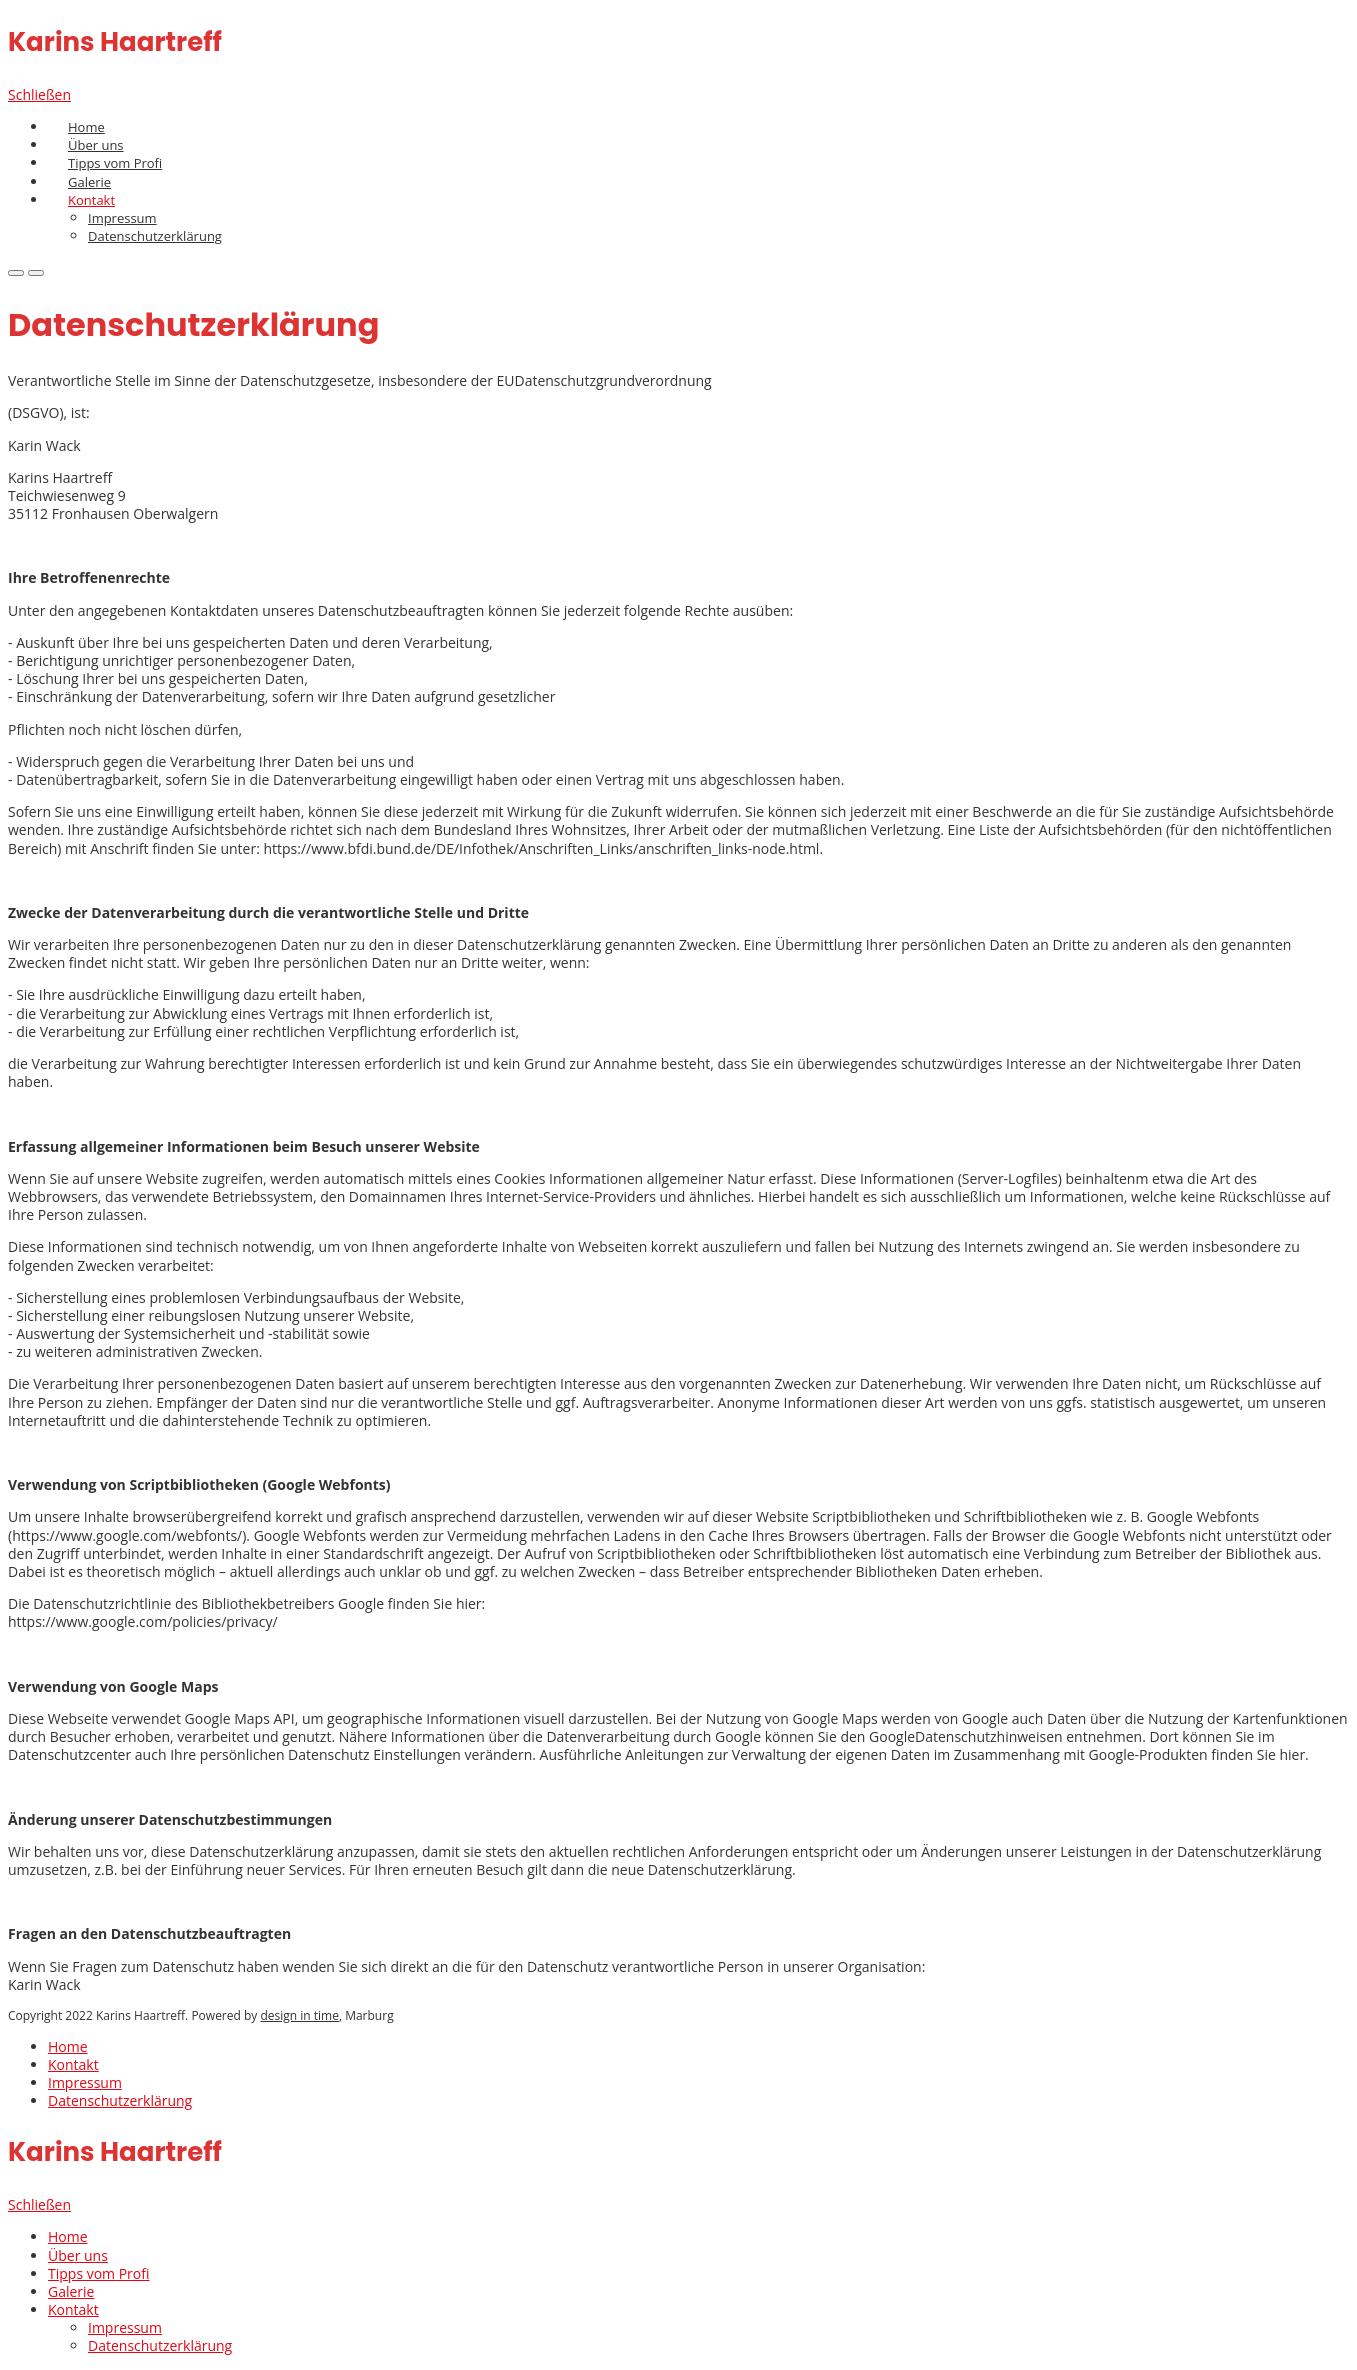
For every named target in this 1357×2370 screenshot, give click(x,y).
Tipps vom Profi (115, 163)
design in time (299, 2015)
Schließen (39, 94)
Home (86, 127)
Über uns (96, 145)
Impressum (85, 2082)
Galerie (89, 182)
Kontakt (73, 2064)
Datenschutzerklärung (155, 236)
